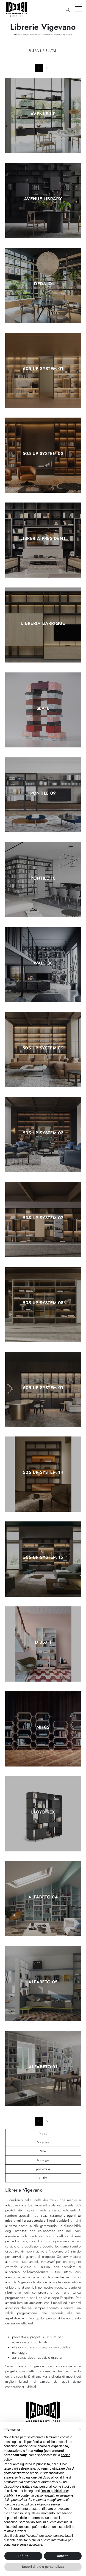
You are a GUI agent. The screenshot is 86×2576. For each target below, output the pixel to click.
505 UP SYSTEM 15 (43, 1557)
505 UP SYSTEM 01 (43, 369)
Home (17, 34)
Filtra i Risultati (43, 50)
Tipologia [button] (43, 2160)
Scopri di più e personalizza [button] (43, 2566)
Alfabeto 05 (43, 1982)
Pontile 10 (43, 878)
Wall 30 (43, 963)
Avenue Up (43, 114)
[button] (80, 2429)
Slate (43, 708)
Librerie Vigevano (63, 34)
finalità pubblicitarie (54, 2491)
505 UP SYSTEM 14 (43, 1472)
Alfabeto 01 (43, 2067)
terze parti (11, 2468)
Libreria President (43, 538)
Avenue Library (43, 199)
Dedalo (43, 284)
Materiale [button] (43, 2142)
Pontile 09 (43, 793)
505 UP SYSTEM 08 (43, 1303)
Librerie (48, 34)
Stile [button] (43, 2151)
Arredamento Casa (32, 34)
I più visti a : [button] (43, 2169)
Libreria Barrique (43, 623)
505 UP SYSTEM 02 (43, 454)
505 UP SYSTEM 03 (43, 1133)
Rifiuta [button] (23, 2556)
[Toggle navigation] (78, 8)
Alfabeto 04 (43, 1897)
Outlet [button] (43, 2178)
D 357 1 (43, 1642)
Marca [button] (43, 2133)
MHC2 (43, 1727)
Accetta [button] (63, 2556)
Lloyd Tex (43, 1812)
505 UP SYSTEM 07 (43, 1218)
